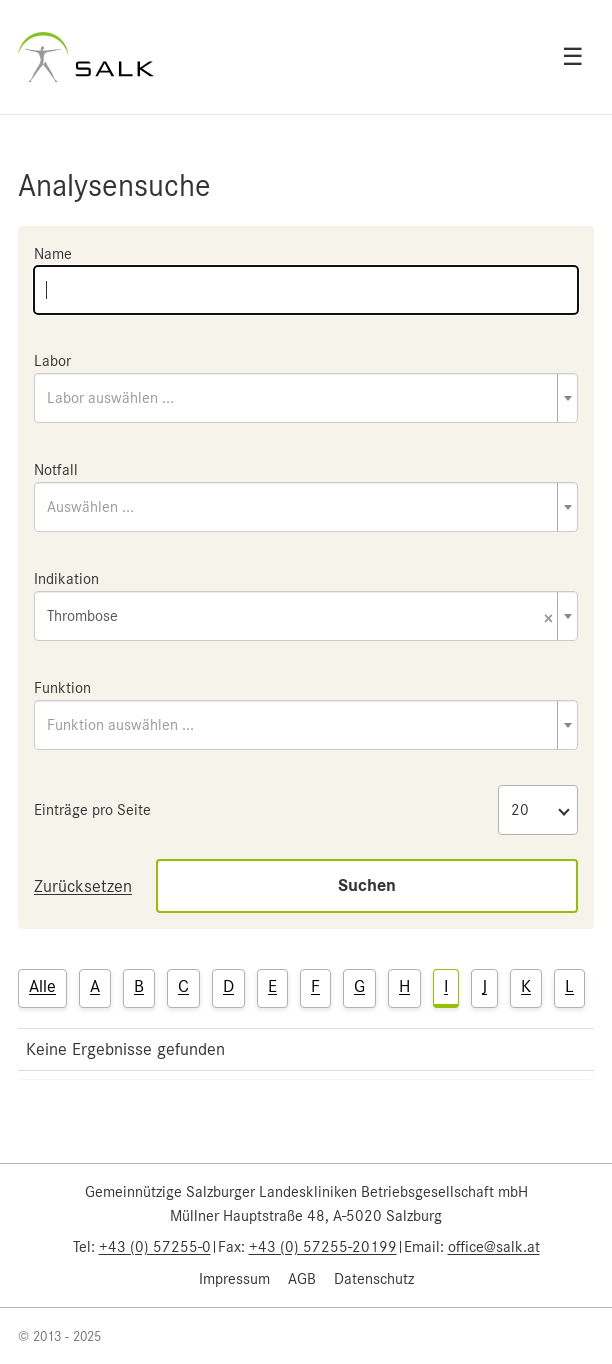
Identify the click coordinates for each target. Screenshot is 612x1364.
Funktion (62, 688)
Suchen (367, 885)
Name (53, 254)
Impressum (234, 1279)
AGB (302, 1279)
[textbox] (306, 398)
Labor (52, 361)
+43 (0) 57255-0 (155, 1247)
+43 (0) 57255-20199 (323, 1247)
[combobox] (306, 398)
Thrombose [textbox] (300, 617)
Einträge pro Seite (92, 810)
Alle (42, 986)
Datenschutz (374, 1279)
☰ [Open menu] (573, 57)
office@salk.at (494, 1247)
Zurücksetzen (83, 886)
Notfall (56, 470)
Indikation (66, 579)
